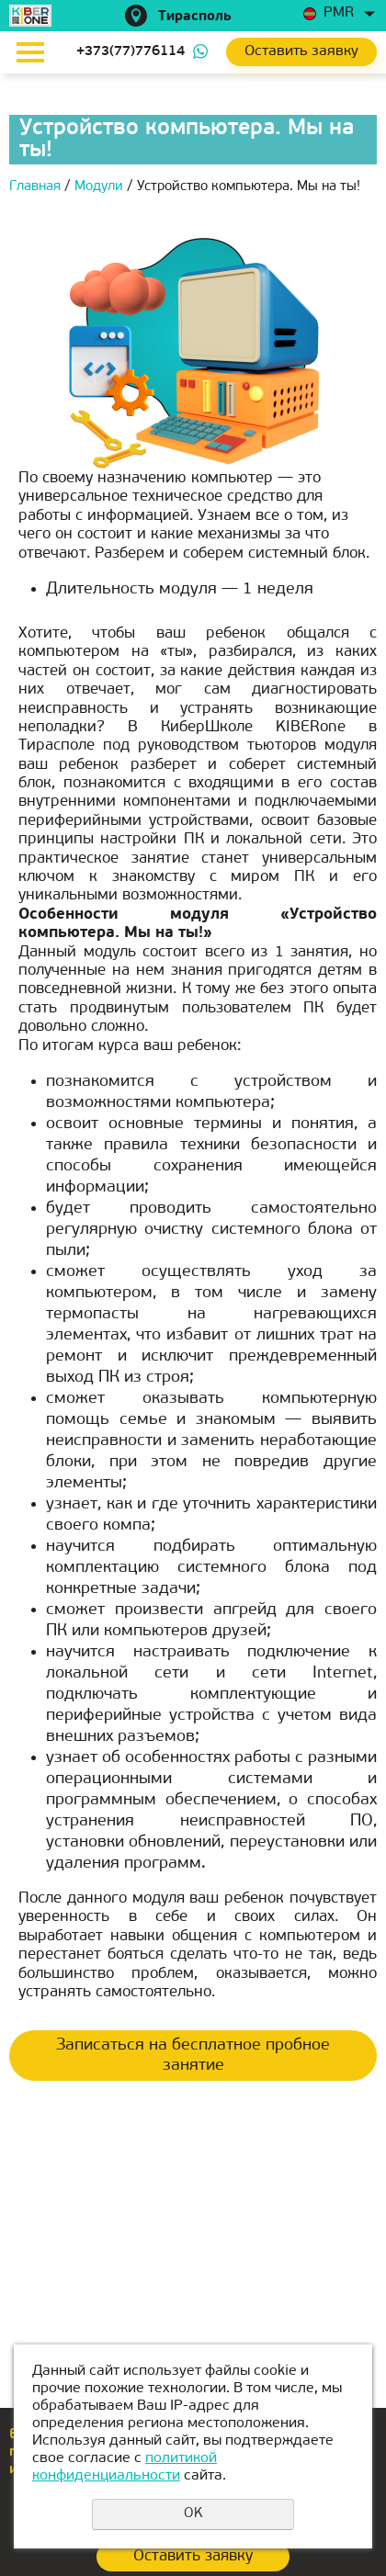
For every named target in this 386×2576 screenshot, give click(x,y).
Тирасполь (195, 17)
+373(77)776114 (130, 52)
